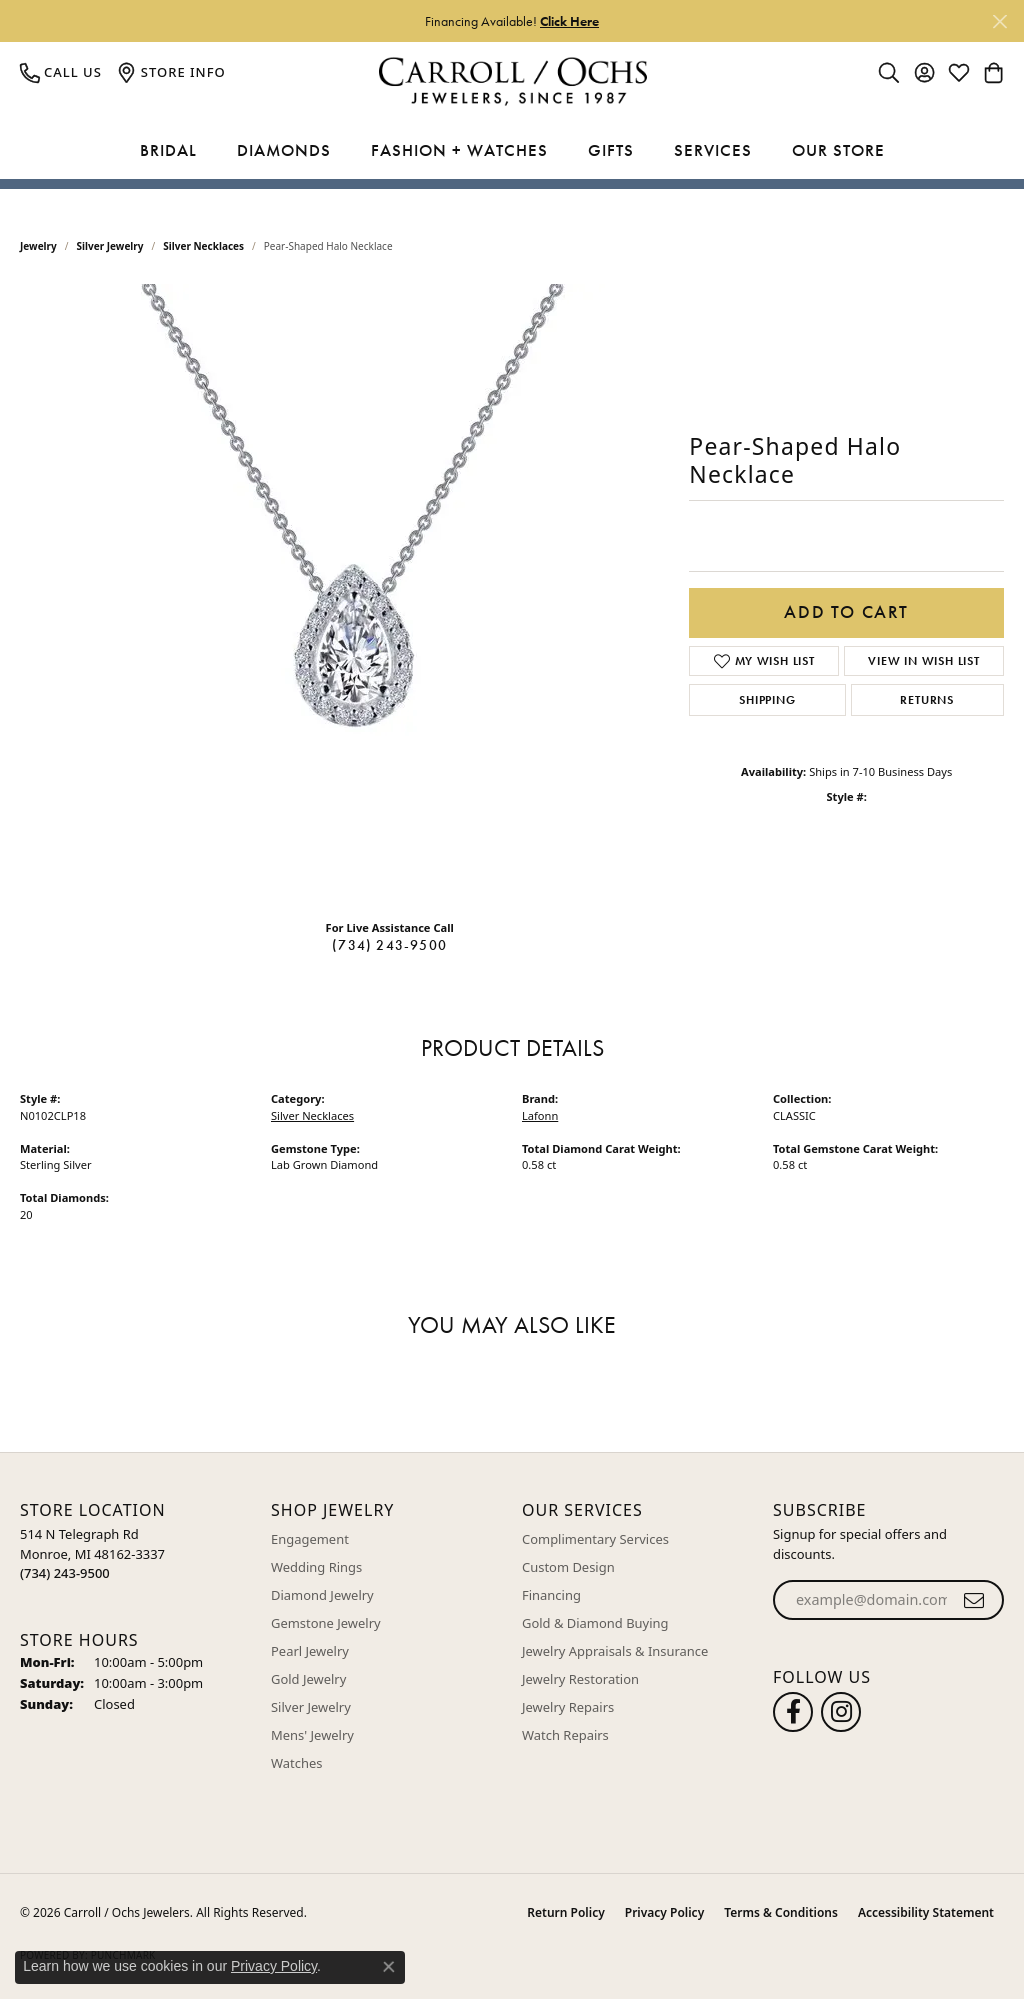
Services (713, 150)
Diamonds (284, 150)
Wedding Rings (316, 1567)
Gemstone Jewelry (326, 1623)
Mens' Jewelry (312, 1735)
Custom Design (568, 1567)
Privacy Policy (664, 1912)
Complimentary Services (595, 1539)
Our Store (838, 150)
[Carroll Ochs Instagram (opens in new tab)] (841, 1712)
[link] (61, 72)
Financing (551, 1595)
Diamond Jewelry (322, 1595)
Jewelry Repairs (568, 1707)
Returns (927, 700)
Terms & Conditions (781, 1912)
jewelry (38, 246)
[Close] (999, 21)
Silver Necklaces (203, 246)
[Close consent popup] (389, 1967)
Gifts (611, 150)
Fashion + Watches (459, 150)
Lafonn (540, 1115)
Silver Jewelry (110, 246)
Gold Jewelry (308, 1679)
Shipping (767, 700)
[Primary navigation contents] (512, 151)
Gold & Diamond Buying (595, 1623)
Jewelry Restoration (580, 1679)
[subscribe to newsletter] (974, 1600)
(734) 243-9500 (389, 945)
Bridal (168, 150)
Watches (296, 1763)
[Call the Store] (65, 1573)
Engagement (310, 1539)
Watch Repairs (565, 1735)
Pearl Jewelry (310, 1651)
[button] (889, 72)
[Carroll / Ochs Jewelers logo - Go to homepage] (512, 81)
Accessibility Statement (926, 1912)
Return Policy (565, 1912)
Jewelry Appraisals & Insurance (615, 1651)
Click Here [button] (569, 21)
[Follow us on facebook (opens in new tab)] (793, 1712)
